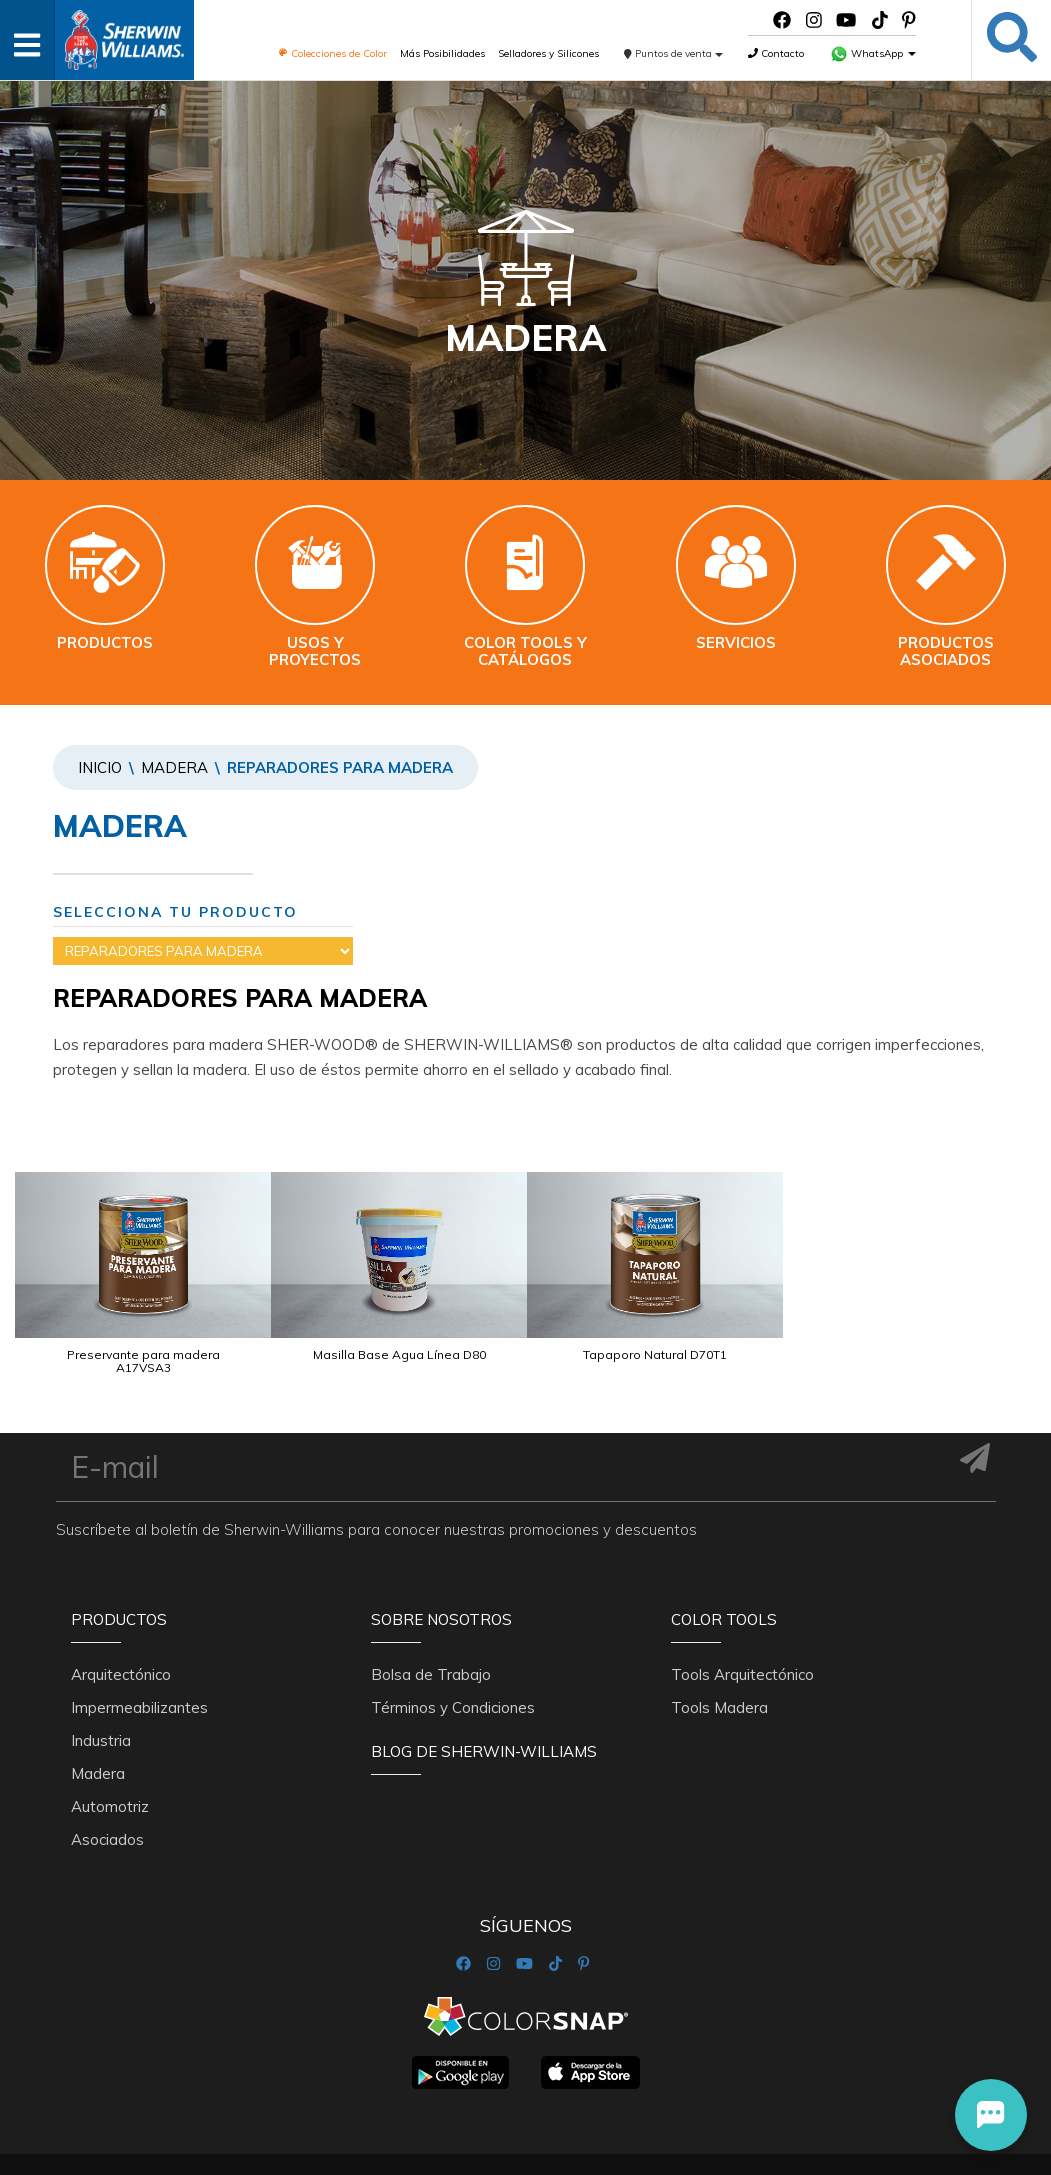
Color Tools (724, 1585)
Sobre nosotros (441, 1585)
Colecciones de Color (332, 53)
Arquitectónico (121, 1629)
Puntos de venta (673, 53)
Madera (174, 767)
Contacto (776, 53)
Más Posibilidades (442, 53)
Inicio (100, 767)
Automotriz (110, 1761)
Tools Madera (719, 1662)
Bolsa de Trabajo (431, 1629)
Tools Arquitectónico (742, 1629)
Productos (119, 1585)
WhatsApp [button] (873, 53)
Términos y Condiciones (453, 1662)
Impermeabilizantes (139, 1662)
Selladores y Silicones (548, 53)
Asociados (107, 1794)
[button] (991, 2115)
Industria (101, 1695)
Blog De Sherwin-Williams (484, 1706)
